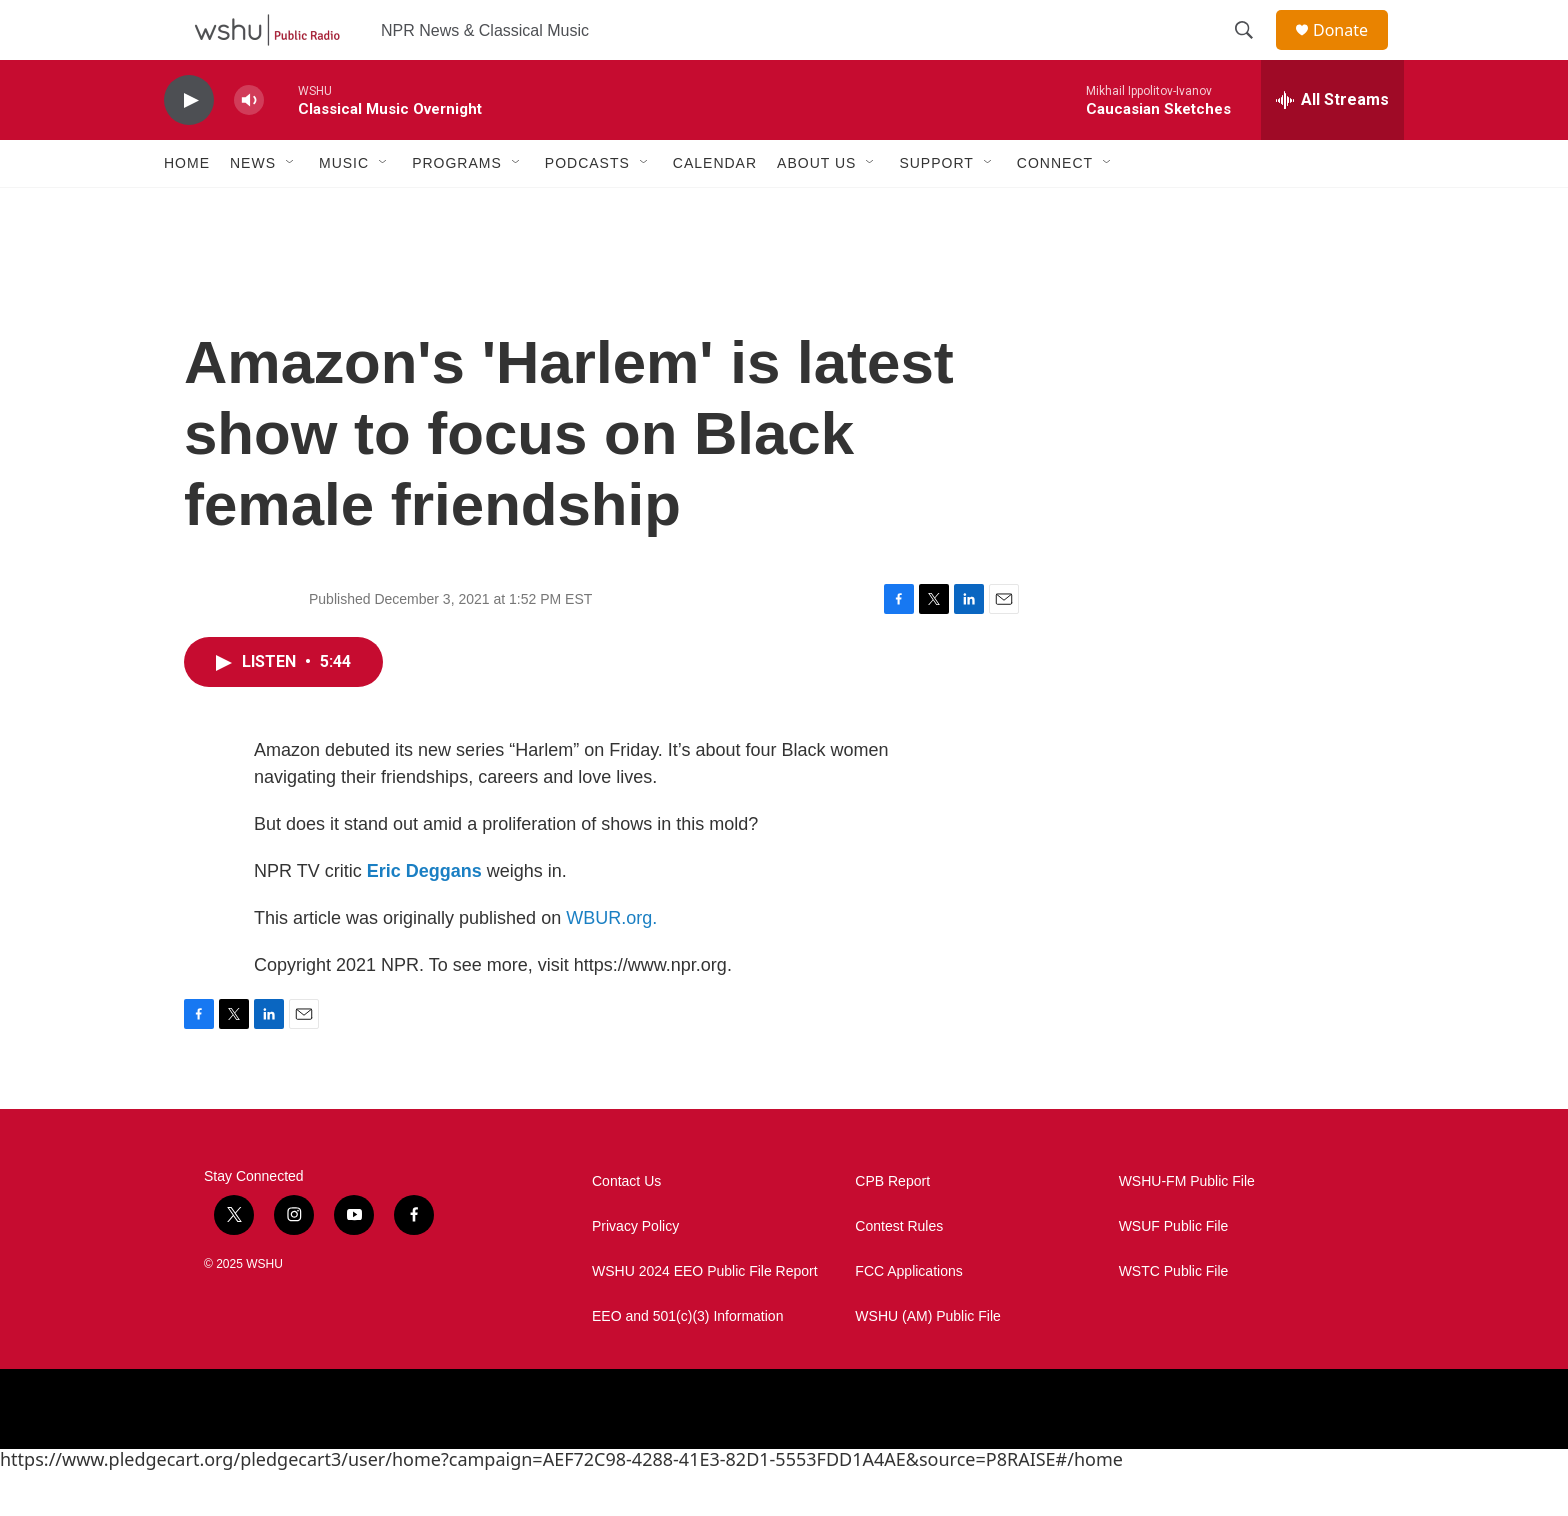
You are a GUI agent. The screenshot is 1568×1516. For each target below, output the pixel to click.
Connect (1055, 208)
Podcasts (587, 208)
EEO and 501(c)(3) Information (687, 1361)
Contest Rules (899, 1271)
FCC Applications (908, 1316)
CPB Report (892, 1226)
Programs (457, 208)
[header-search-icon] (1253, 53)
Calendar (715, 208)
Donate (1353, 52)
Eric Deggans (424, 916)
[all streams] (1332, 145)
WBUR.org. (611, 963)
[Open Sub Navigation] (291, 208)
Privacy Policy (635, 1271)
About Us (816, 208)
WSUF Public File (1174, 1271)
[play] (189, 145)
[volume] (249, 145)
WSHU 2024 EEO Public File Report (705, 1316)
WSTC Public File (1174, 1316)
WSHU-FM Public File (1187, 1226)
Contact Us (626, 1226)
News (253, 208)
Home (187, 208)
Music (344, 208)
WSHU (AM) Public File (927, 1361)
